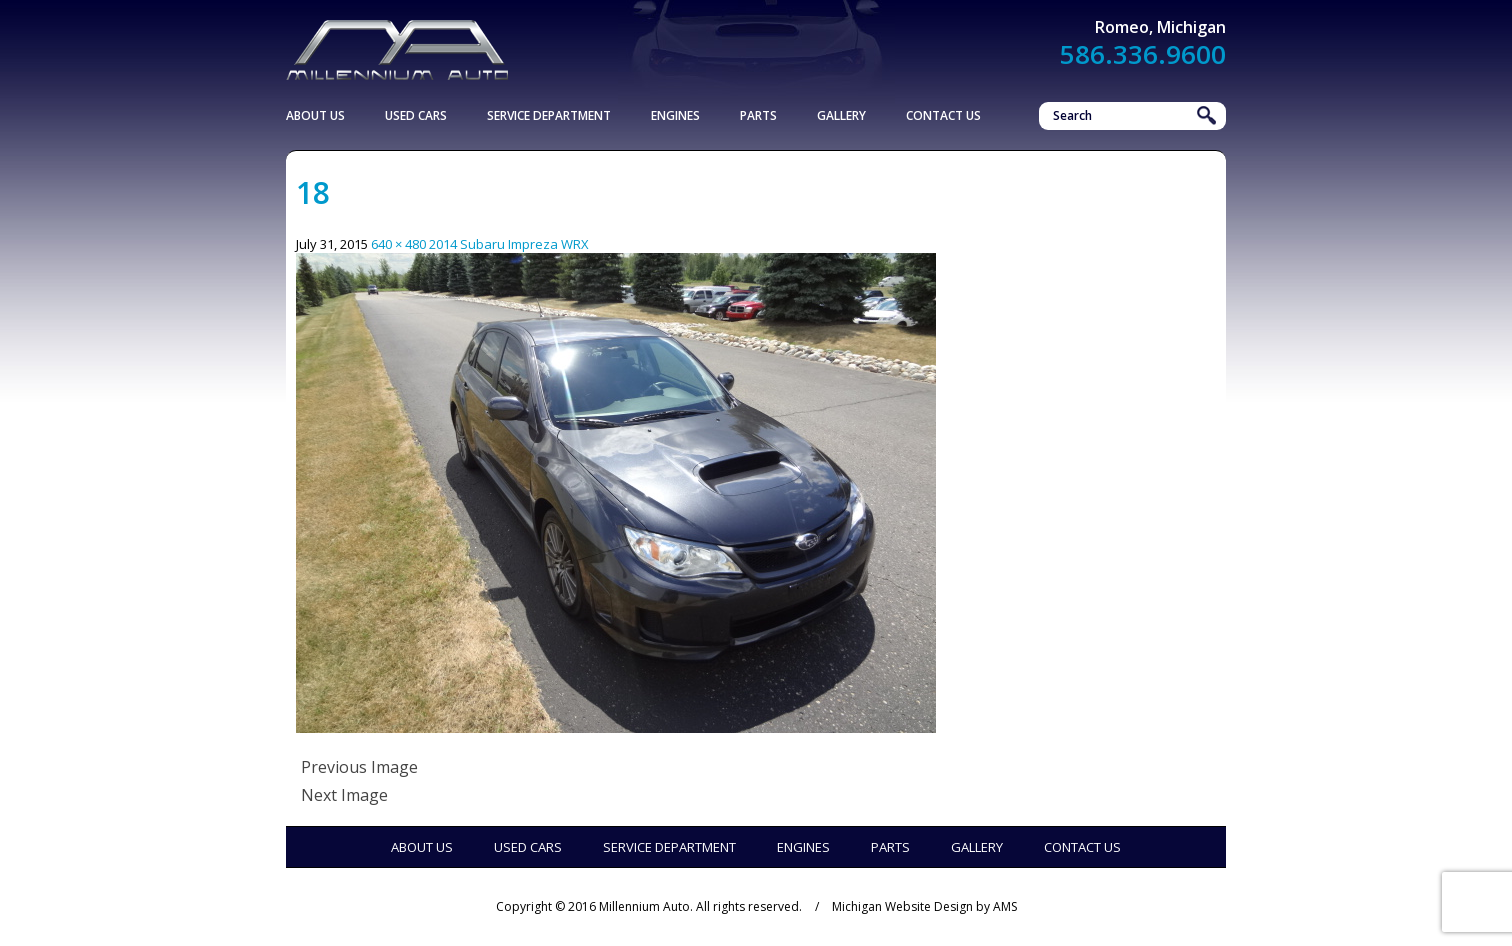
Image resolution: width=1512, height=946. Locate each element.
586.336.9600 (1143, 54)
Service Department (549, 115)
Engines (675, 115)
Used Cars (416, 115)
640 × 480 (398, 244)
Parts (758, 115)
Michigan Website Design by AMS (924, 906)
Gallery (841, 115)
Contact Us (943, 115)
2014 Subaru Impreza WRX (509, 244)
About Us (315, 115)
